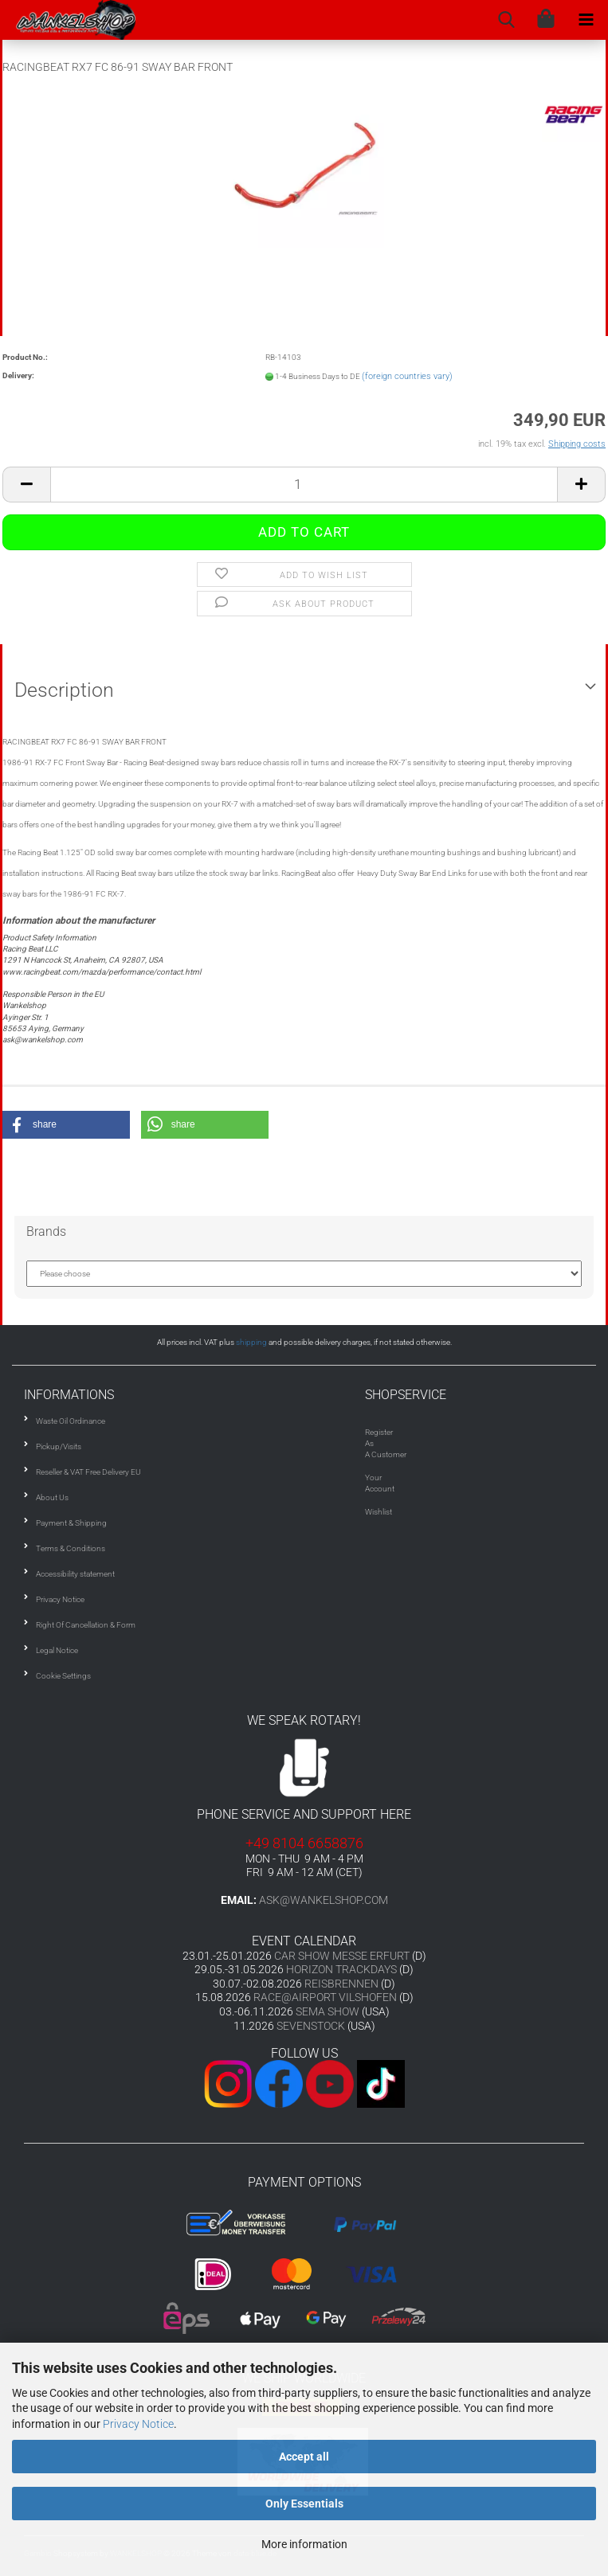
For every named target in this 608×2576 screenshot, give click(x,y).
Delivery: (18, 375)
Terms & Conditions (70, 1548)
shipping (251, 1342)
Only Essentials (304, 2503)
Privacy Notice (138, 2424)
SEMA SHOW (327, 2011)
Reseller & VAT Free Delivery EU (88, 1472)
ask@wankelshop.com (323, 1900)
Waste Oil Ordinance (70, 1421)
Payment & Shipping (71, 1523)
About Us (52, 1497)
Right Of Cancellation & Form (85, 1624)
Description (64, 690)
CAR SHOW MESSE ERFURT (342, 1955)
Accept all (304, 2456)
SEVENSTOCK (311, 2025)
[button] (66, 1125)
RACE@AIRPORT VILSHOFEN (326, 1997)
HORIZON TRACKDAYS (341, 1969)
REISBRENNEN (341, 1983)
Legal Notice (57, 1650)
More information (304, 2544)
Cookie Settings (63, 1675)
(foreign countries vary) (407, 376)
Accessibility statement (75, 1573)
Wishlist (378, 1511)
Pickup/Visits (58, 1446)
